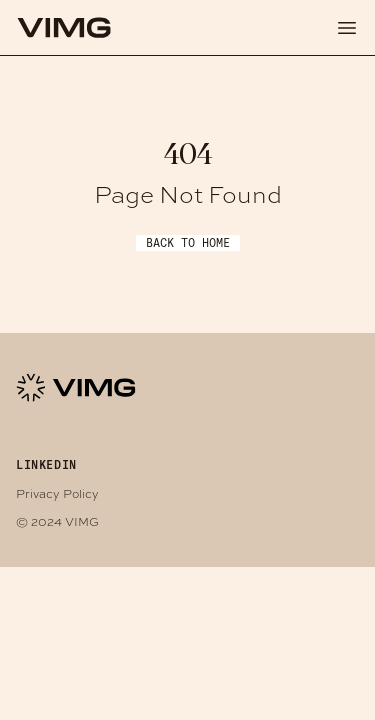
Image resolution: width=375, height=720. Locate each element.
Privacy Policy (57, 493)
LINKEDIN (46, 464)
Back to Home (188, 242)
